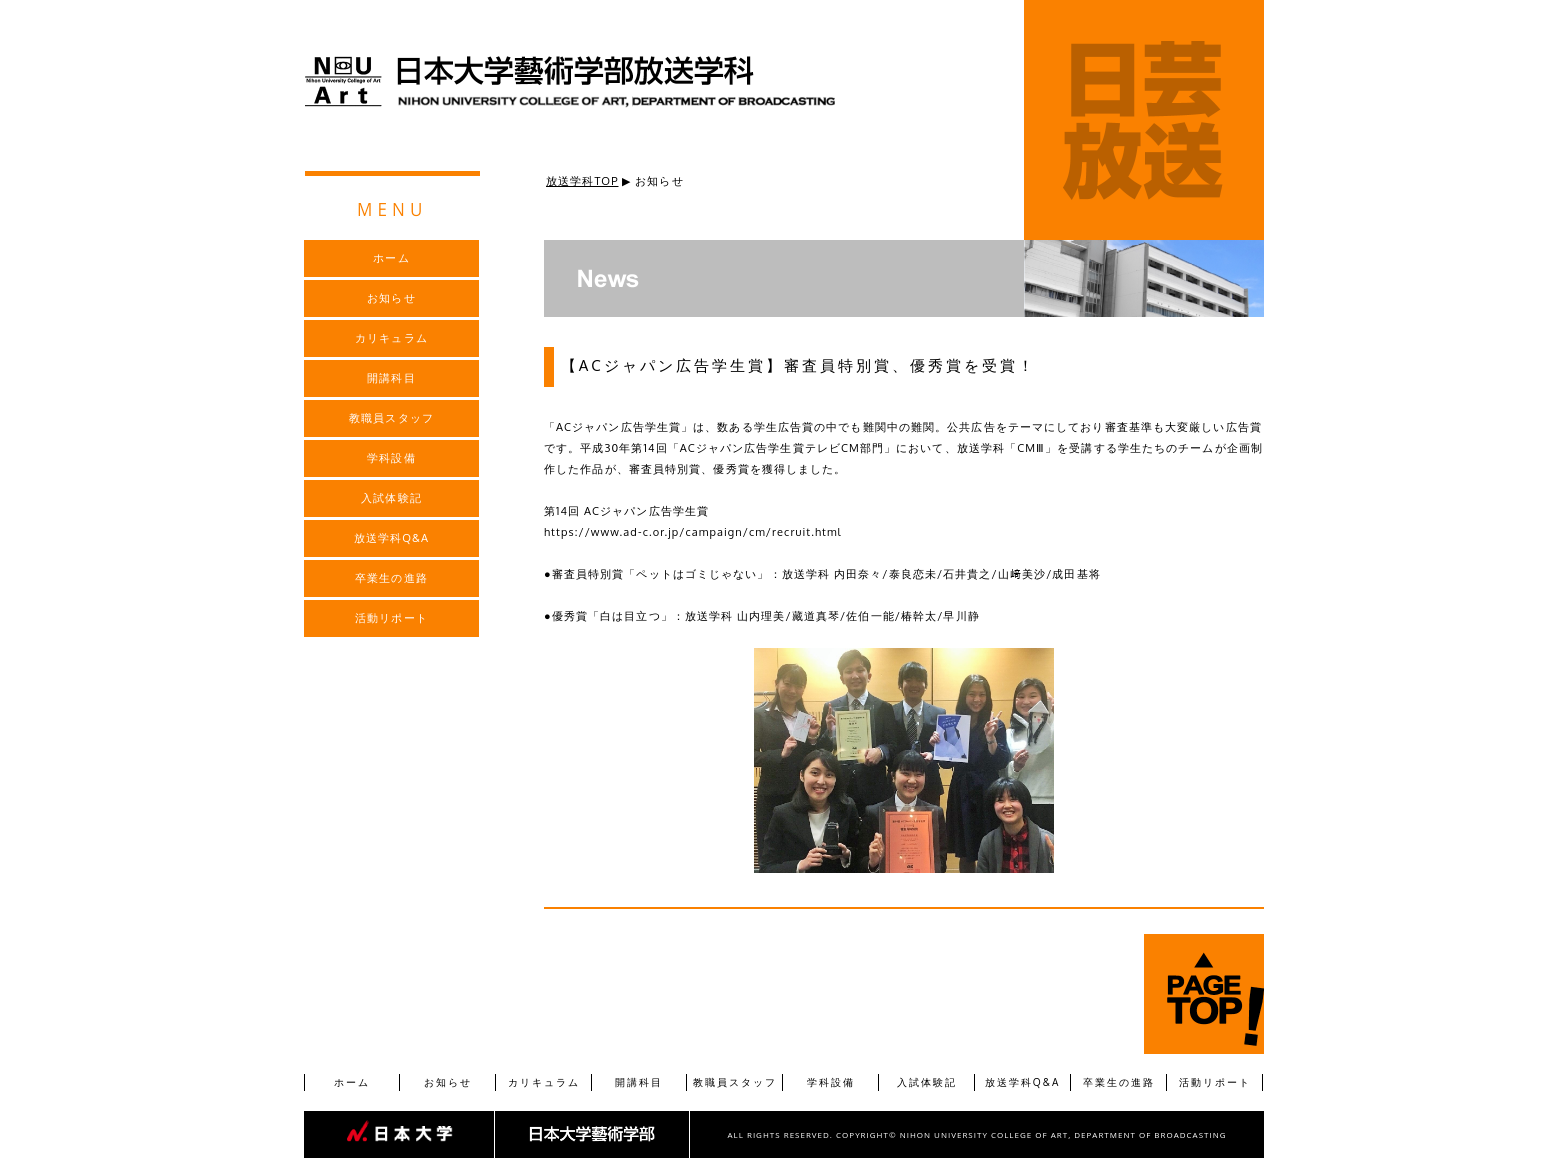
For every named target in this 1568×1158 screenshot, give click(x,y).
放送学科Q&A (1023, 1082)
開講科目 (639, 1082)
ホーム (352, 1082)
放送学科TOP (582, 181)
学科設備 (831, 1082)
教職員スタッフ (735, 1082)
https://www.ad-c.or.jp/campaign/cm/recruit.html (693, 532)
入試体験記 (927, 1082)
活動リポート (1215, 1082)
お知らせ (448, 1082)
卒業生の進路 (1119, 1082)
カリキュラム (544, 1082)
